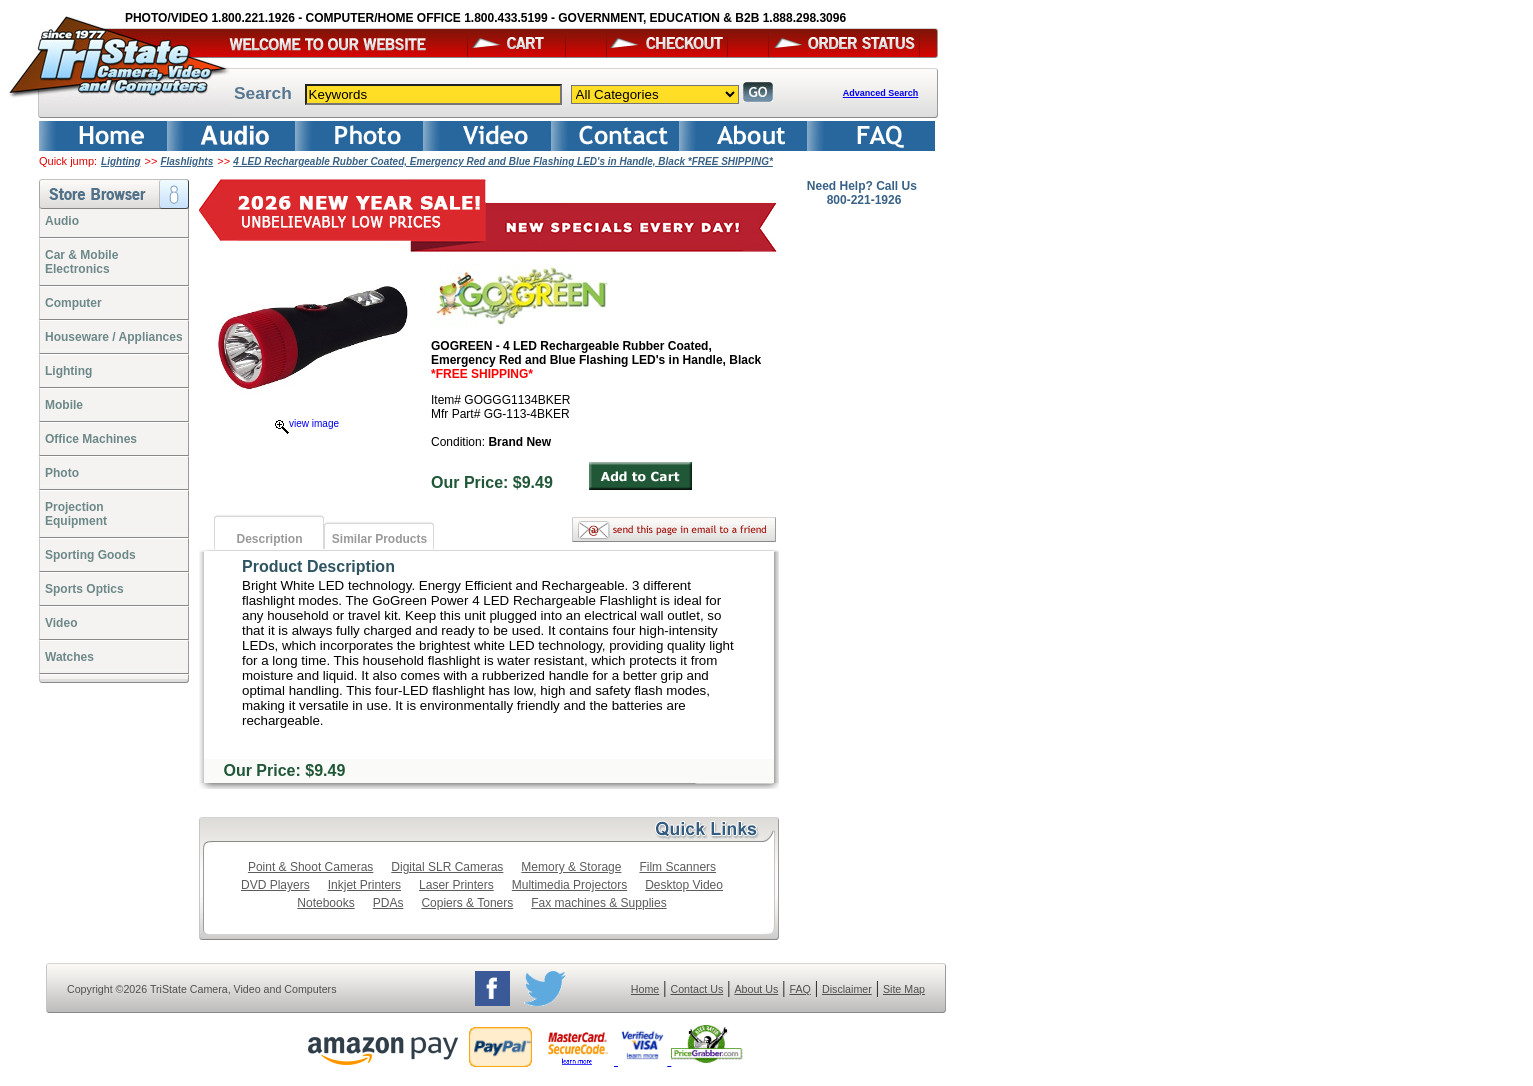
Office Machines (91, 439)
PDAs (388, 903)
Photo (62, 473)
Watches (69, 657)
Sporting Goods (90, 555)
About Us (756, 989)
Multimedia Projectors (569, 885)
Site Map (904, 989)
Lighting (120, 161)
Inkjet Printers (364, 885)
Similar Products (379, 539)
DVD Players (275, 885)
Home (645, 989)
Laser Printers (456, 885)
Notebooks (325, 903)
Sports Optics (84, 589)
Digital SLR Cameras (447, 867)
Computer (73, 303)
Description (269, 539)
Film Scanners (677, 867)
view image (307, 423)
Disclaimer (847, 989)
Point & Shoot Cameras (310, 867)
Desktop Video (684, 885)
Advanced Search (881, 93)
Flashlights (186, 161)
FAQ (799, 989)
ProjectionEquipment (76, 514)
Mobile (64, 405)
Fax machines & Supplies (598, 903)
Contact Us (697, 989)
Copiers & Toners (467, 903)
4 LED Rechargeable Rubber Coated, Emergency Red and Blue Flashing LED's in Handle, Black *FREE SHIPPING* (503, 161)
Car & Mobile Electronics (81, 262)
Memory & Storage (571, 867)
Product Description (318, 566)
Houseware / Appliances (114, 337)
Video (61, 623)
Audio (62, 221)
